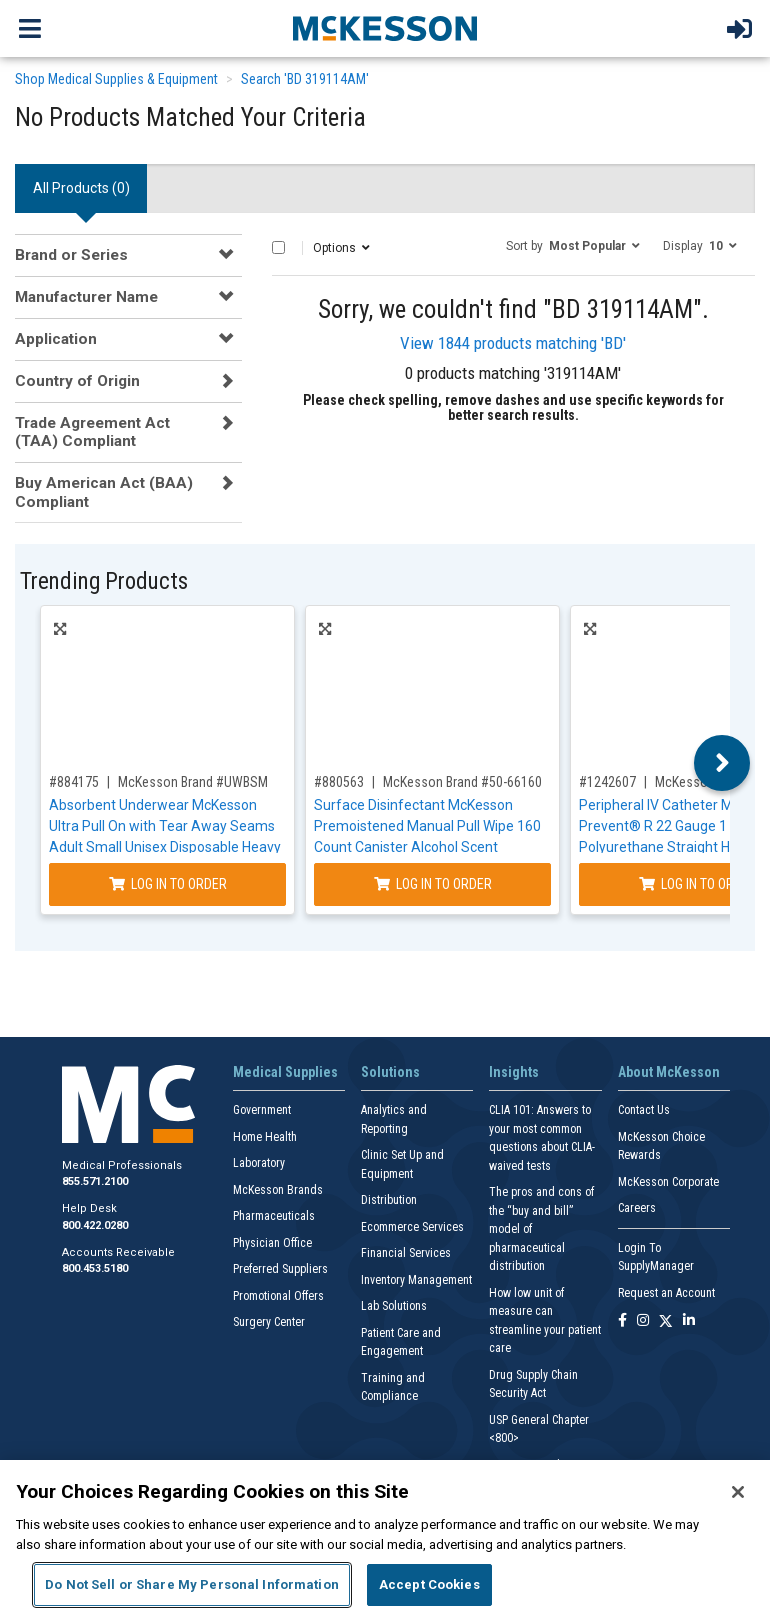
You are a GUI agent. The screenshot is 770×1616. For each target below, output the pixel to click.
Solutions (390, 1072)
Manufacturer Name (86, 297)
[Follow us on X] (666, 1321)
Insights (514, 1072)
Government (262, 1110)
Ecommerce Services (412, 1227)
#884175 (74, 782)
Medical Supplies (285, 1072)
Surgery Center (269, 1322)
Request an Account (666, 1293)
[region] (385, 1538)
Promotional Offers (278, 1296)
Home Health (265, 1137)
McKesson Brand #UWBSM (193, 782)
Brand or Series (71, 255)
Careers (637, 1208)
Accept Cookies (429, 1584)
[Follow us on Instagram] (643, 1321)
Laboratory (259, 1163)
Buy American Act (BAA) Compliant (104, 492)
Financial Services (406, 1253)
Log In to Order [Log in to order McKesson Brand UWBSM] (168, 884)
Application (56, 339)
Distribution (389, 1200)
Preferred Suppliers (280, 1269)
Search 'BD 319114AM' (305, 79)
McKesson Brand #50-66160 (462, 782)
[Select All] (278, 247)
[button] (573, 245)
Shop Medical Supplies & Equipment (116, 79)
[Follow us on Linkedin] (689, 1321)
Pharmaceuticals (274, 1216)
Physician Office (272, 1243)
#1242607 (607, 782)
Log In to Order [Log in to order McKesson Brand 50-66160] (433, 884)
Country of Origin (77, 381)
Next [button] (722, 763)
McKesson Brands (278, 1190)
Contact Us (644, 1110)
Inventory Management (416, 1280)
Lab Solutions (394, 1306)
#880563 (339, 782)
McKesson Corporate (668, 1182)
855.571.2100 (95, 1181)
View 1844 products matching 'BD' (513, 343)
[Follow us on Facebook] (622, 1321)
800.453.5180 (95, 1268)
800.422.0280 (95, 1225)
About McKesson (669, 1072)
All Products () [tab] (81, 188)
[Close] (738, 1492)
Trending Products (104, 581)
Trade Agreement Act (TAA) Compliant (92, 432)
